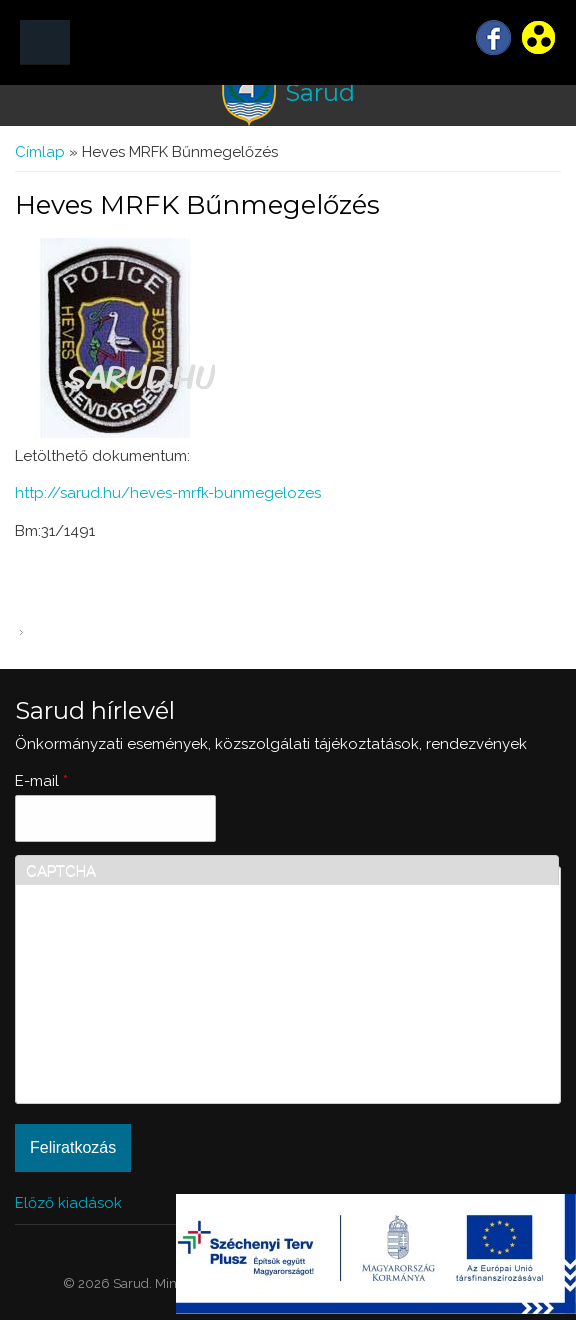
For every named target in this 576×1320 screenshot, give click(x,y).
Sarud (320, 92)
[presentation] (108, 1021)
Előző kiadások (68, 1203)
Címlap (40, 152)
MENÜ (45, 42)
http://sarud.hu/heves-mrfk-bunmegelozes (168, 493)
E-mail (41, 781)
